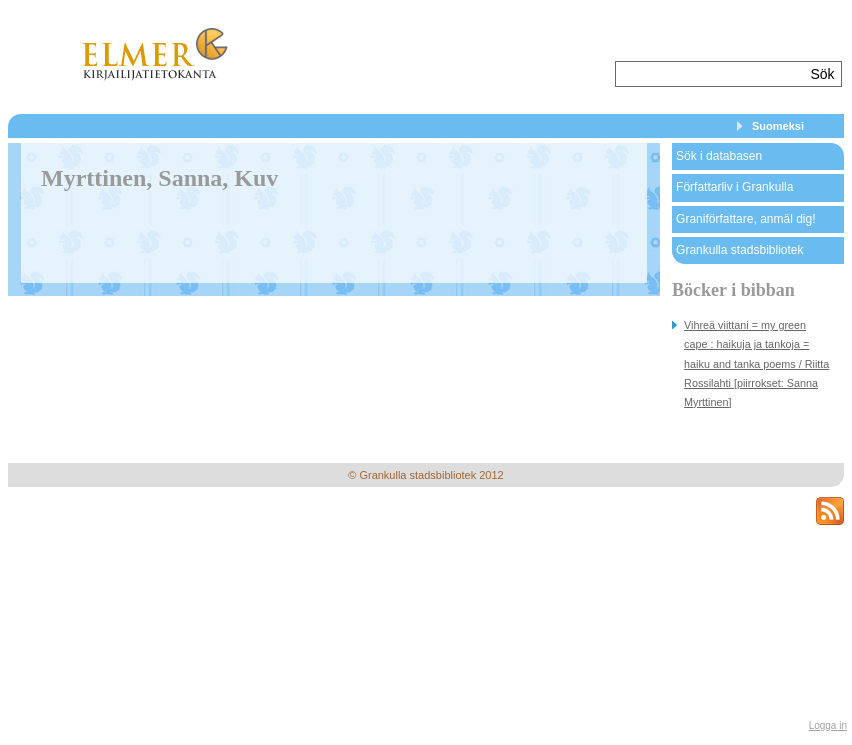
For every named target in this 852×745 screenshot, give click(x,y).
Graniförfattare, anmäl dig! (745, 219)
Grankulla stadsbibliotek (739, 250)
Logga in (828, 725)
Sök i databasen (719, 156)
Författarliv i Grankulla (734, 187)
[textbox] (710, 74)
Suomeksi (778, 126)
